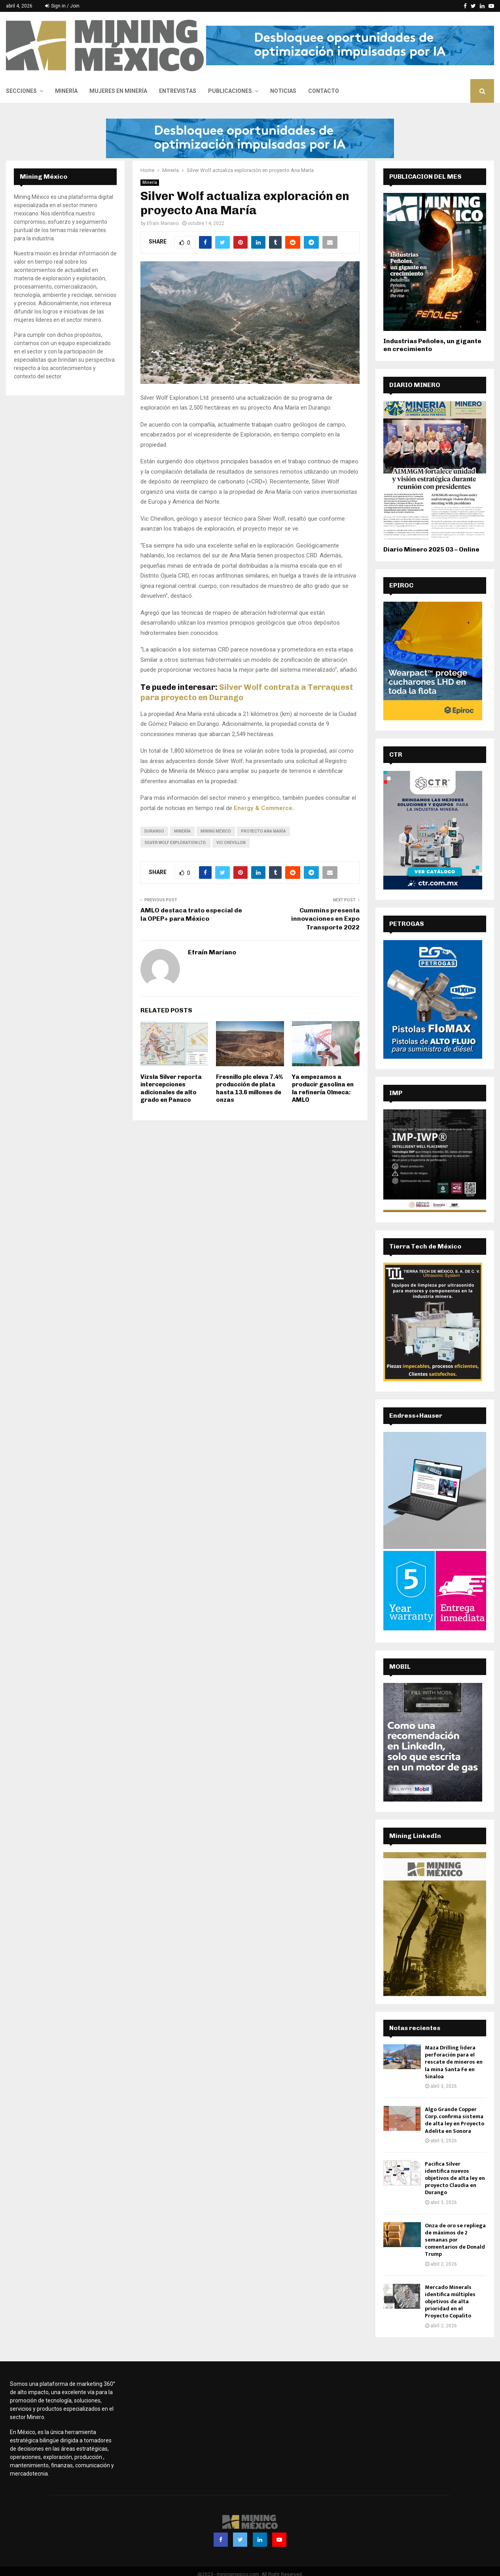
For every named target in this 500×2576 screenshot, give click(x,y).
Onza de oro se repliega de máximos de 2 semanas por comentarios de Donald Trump (455, 2240)
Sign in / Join (62, 6)
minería (182, 831)
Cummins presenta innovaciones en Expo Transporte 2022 (325, 919)
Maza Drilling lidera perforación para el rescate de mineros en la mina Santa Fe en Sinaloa (454, 2062)
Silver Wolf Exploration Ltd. (175, 842)
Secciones (21, 91)
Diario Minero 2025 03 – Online (431, 549)
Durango (154, 831)
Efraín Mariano (162, 223)
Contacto (323, 91)
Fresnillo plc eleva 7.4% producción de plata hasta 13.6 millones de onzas (249, 1088)
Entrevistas (177, 91)
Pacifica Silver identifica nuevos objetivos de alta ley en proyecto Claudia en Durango (455, 2178)
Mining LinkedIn (415, 1835)
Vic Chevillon (231, 842)
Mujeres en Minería (118, 91)
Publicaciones (230, 91)
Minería (66, 91)
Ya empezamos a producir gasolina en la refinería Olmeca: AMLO (323, 1088)
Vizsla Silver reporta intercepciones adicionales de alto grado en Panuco (171, 1088)
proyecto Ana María (263, 831)
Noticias (283, 91)
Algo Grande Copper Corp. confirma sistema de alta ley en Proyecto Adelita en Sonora (454, 2120)
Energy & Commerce (263, 808)
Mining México (216, 831)
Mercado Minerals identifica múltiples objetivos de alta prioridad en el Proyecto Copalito (450, 2302)
